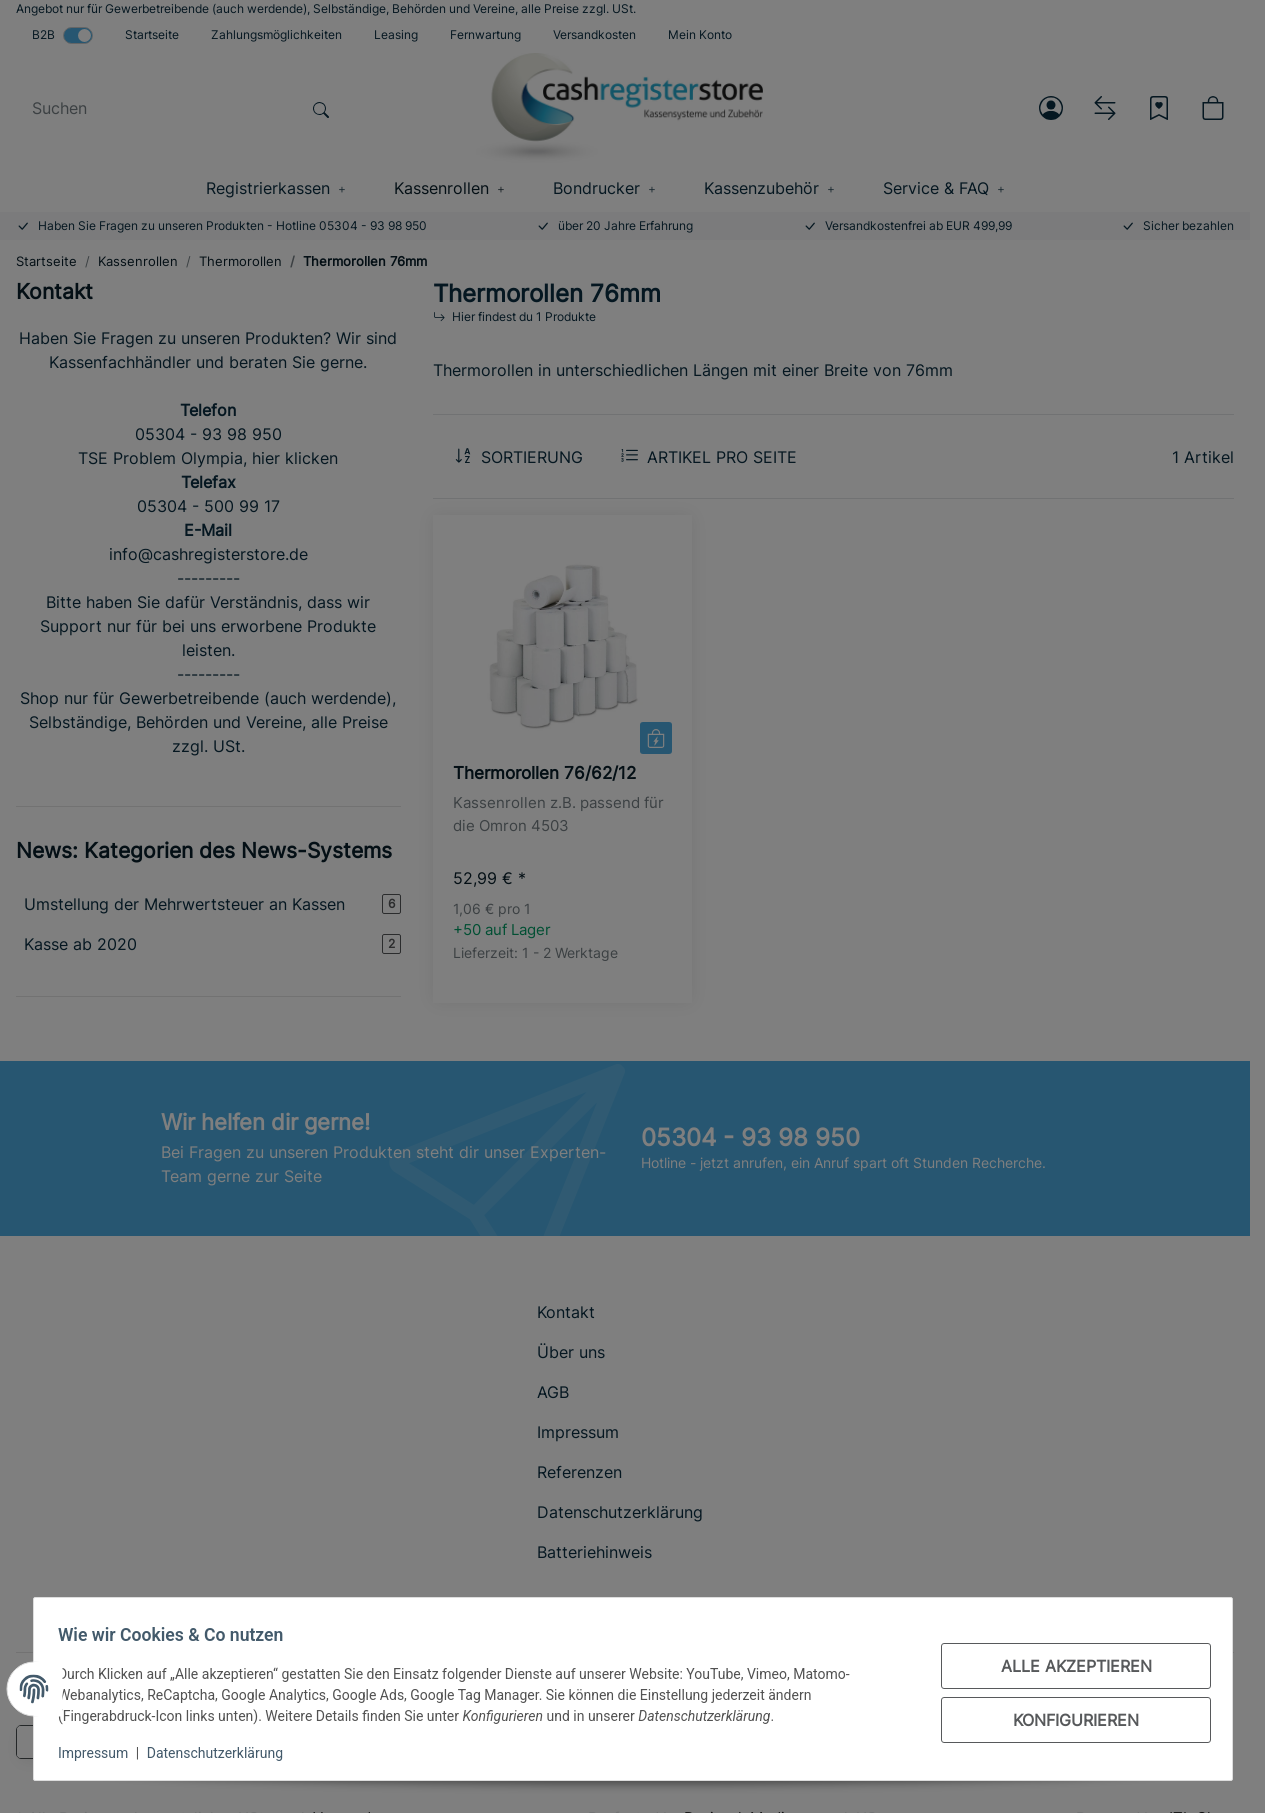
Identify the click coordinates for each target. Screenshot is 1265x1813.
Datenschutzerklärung (222, 1753)
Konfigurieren (1069, 1720)
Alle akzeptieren (1068, 1666)
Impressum (101, 1753)
